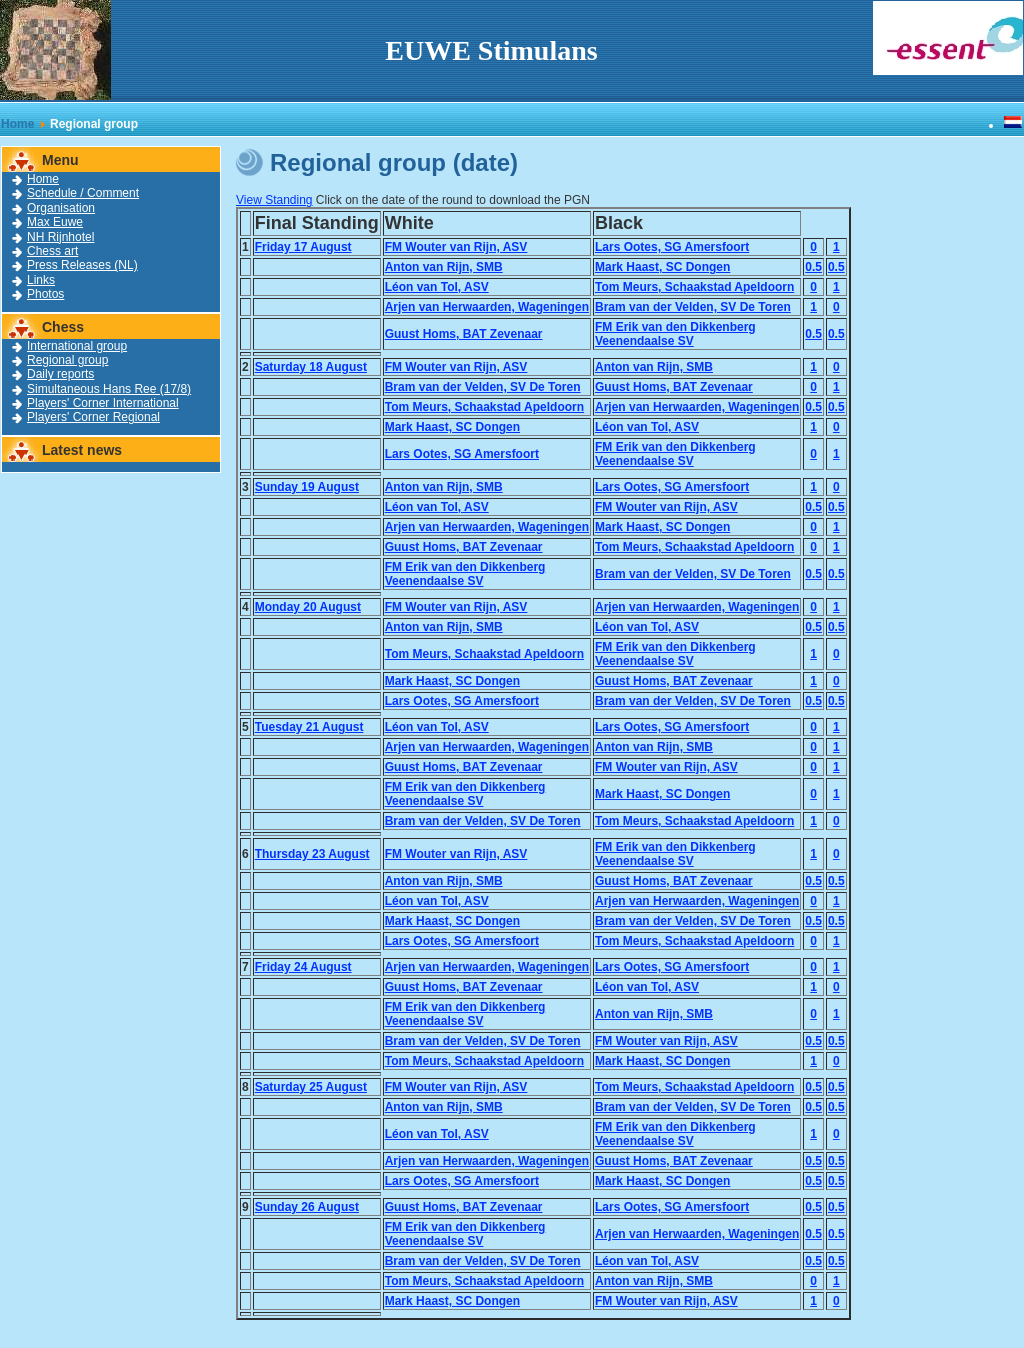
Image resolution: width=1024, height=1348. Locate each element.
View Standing (274, 200)
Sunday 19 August (307, 487)
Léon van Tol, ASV (437, 287)
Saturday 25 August (311, 1087)
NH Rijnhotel (60, 237)
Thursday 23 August (312, 854)
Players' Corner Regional (93, 417)
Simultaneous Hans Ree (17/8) (109, 389)
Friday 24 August (303, 967)
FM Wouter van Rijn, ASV (456, 247)
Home (17, 124)
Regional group (67, 360)
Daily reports (60, 374)
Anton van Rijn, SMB (444, 267)
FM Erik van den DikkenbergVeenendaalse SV (675, 334)
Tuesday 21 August (309, 727)
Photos (45, 294)
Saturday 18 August (311, 367)
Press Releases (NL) (82, 265)
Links (41, 280)
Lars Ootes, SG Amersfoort (672, 247)
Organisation (61, 208)
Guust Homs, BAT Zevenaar (464, 334)
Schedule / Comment (83, 193)
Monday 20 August (308, 607)
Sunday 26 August (307, 1207)
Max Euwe (55, 222)
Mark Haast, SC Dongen (662, 267)
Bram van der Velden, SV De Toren (693, 307)
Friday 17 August (303, 247)
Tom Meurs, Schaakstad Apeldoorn (694, 287)
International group (77, 346)
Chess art (52, 251)
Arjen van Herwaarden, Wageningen (487, 307)
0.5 (813, 267)
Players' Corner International (103, 403)
